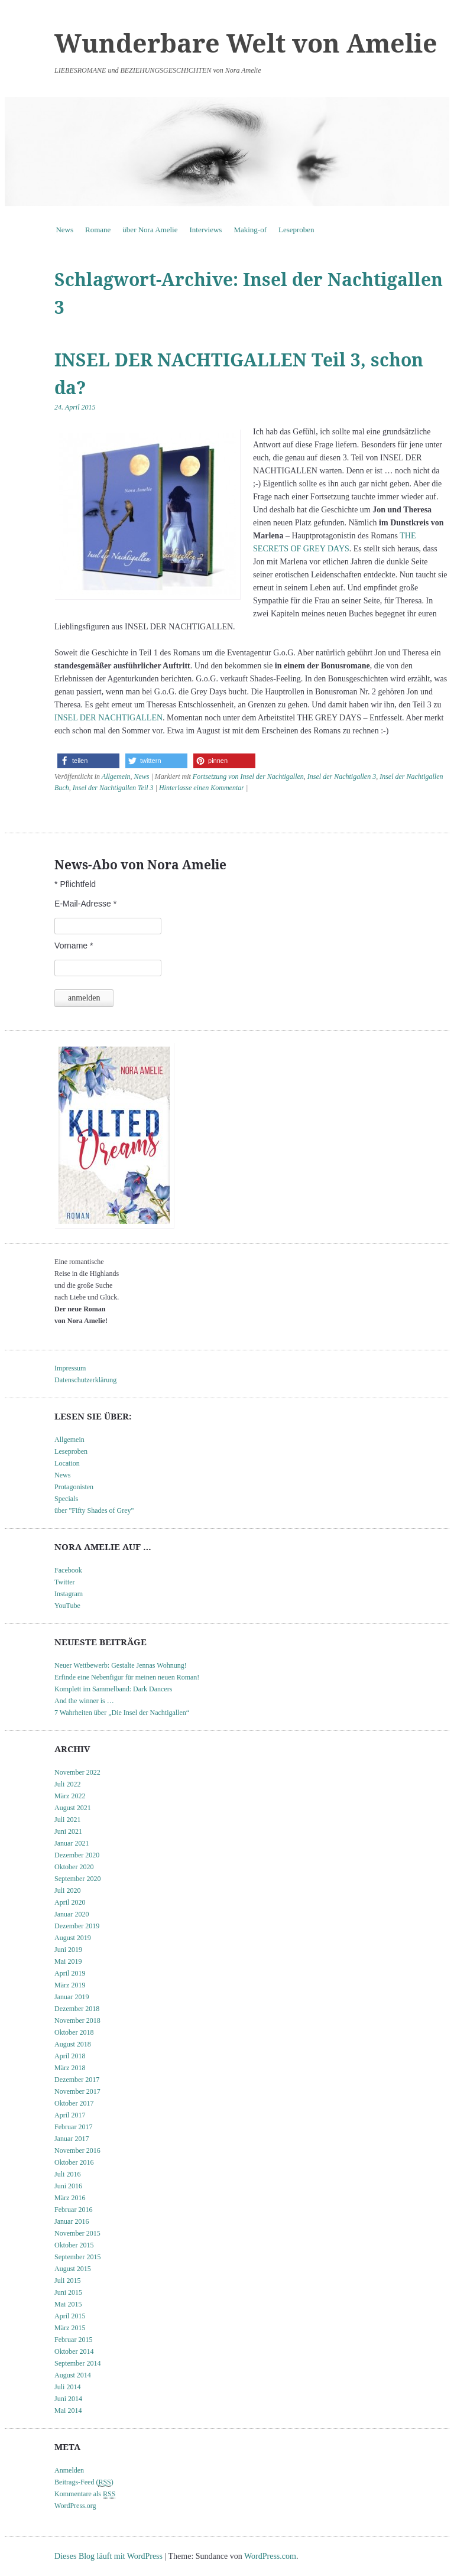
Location (67, 1463)
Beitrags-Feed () (84, 2482)
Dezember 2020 (76, 1855)
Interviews (206, 229)
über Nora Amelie (149, 229)
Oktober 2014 (73, 2351)
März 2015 (69, 2328)
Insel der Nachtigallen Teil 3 (113, 788)
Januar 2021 (71, 1843)
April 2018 (69, 2056)
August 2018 (72, 2044)
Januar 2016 (71, 2221)
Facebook (68, 1570)
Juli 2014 (67, 2387)
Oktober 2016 (73, 2162)
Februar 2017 (73, 2127)
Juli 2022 (67, 1784)
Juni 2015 (68, 2292)
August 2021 (72, 1808)
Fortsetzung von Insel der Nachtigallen (248, 776)
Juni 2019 (68, 1949)
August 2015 (72, 2269)
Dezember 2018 (76, 2009)
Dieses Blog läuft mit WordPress (108, 2556)
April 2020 (69, 1902)
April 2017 (69, 2115)
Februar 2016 (73, 2209)
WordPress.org (75, 2506)
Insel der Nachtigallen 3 (341, 776)
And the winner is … (84, 1701)
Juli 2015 (67, 2280)
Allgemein (116, 776)
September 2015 (77, 2257)
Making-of (250, 229)
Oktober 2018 (73, 2032)
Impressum (70, 1368)
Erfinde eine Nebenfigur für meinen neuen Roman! (126, 1677)
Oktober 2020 (73, 1867)
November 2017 (77, 2091)
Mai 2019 (68, 1961)
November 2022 (77, 1772)
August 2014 (72, 2375)
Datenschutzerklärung (85, 1380)
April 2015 (69, 2316)
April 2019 (69, 1973)
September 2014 (77, 2363)
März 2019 (69, 1985)
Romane (98, 229)
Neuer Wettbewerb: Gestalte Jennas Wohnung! (120, 1665)
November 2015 (77, 2233)
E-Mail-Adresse (85, 903)
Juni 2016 (68, 2186)
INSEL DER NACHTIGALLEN (108, 717)
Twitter (64, 1582)
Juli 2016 (67, 2174)
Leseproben (296, 229)
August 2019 (72, 1938)
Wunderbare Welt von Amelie (245, 43)
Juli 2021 (67, 1819)
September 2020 (77, 1879)
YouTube (67, 1606)
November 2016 (77, 2150)
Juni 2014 (68, 2399)
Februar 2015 (73, 2339)
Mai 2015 (68, 2304)
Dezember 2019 (76, 1926)
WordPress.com (270, 2556)
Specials (66, 1499)
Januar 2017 (71, 2139)
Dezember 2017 (76, 2079)
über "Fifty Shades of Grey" (94, 1510)
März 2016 (69, 2198)
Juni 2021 (68, 1831)
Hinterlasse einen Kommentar (201, 788)
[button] (88, 760)
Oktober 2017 (73, 2103)
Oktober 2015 (73, 2245)
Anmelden (69, 2470)
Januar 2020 (71, 1914)
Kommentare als (84, 2494)
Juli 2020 (67, 1890)
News (64, 229)
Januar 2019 (71, 1997)
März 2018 (69, 2068)
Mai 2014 (68, 2410)
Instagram (68, 1594)
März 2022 (69, 1796)
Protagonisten (73, 1487)
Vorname (73, 945)
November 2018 (77, 2020)
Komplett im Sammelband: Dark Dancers (113, 1689)
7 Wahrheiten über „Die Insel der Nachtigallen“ (121, 1712)
